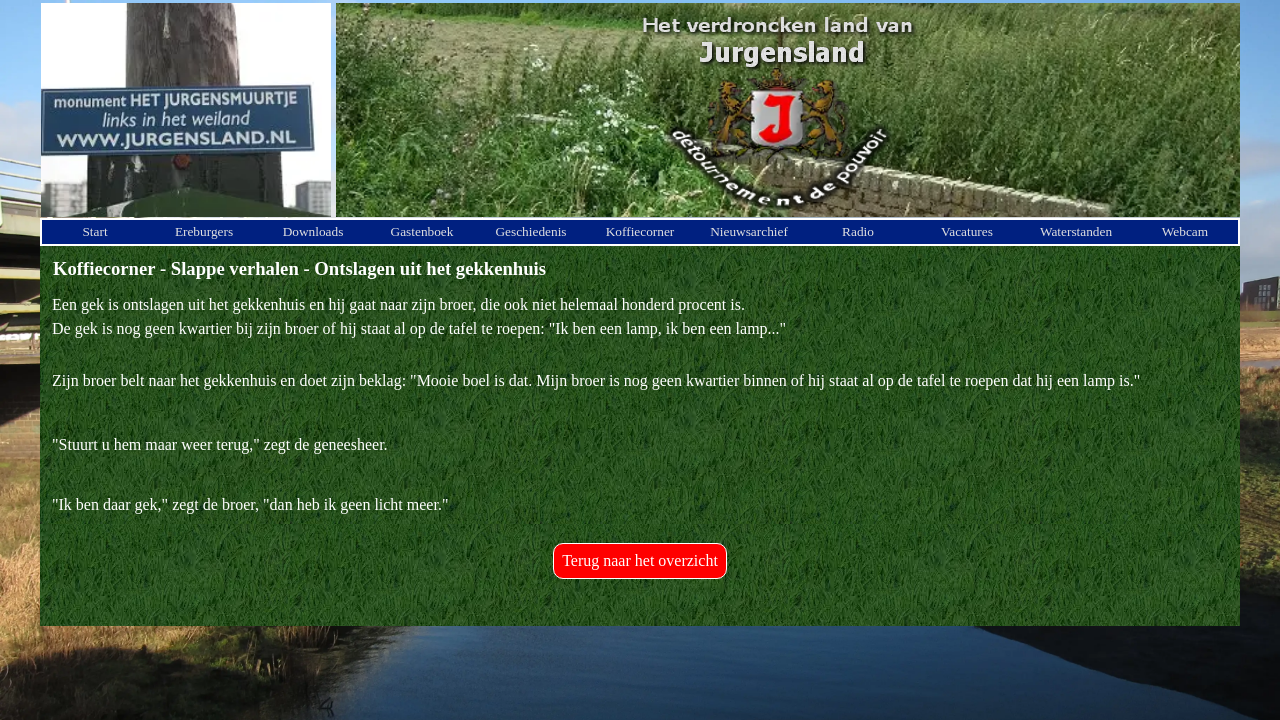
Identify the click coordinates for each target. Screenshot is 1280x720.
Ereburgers (204, 231)
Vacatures (967, 231)
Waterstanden (1076, 231)
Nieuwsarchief (749, 231)
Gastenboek (422, 231)
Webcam (1185, 231)
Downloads (313, 231)
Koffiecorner (640, 231)
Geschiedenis (530, 231)
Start (94, 231)
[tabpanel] (640, 405)
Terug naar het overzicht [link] (640, 560)
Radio (858, 231)
